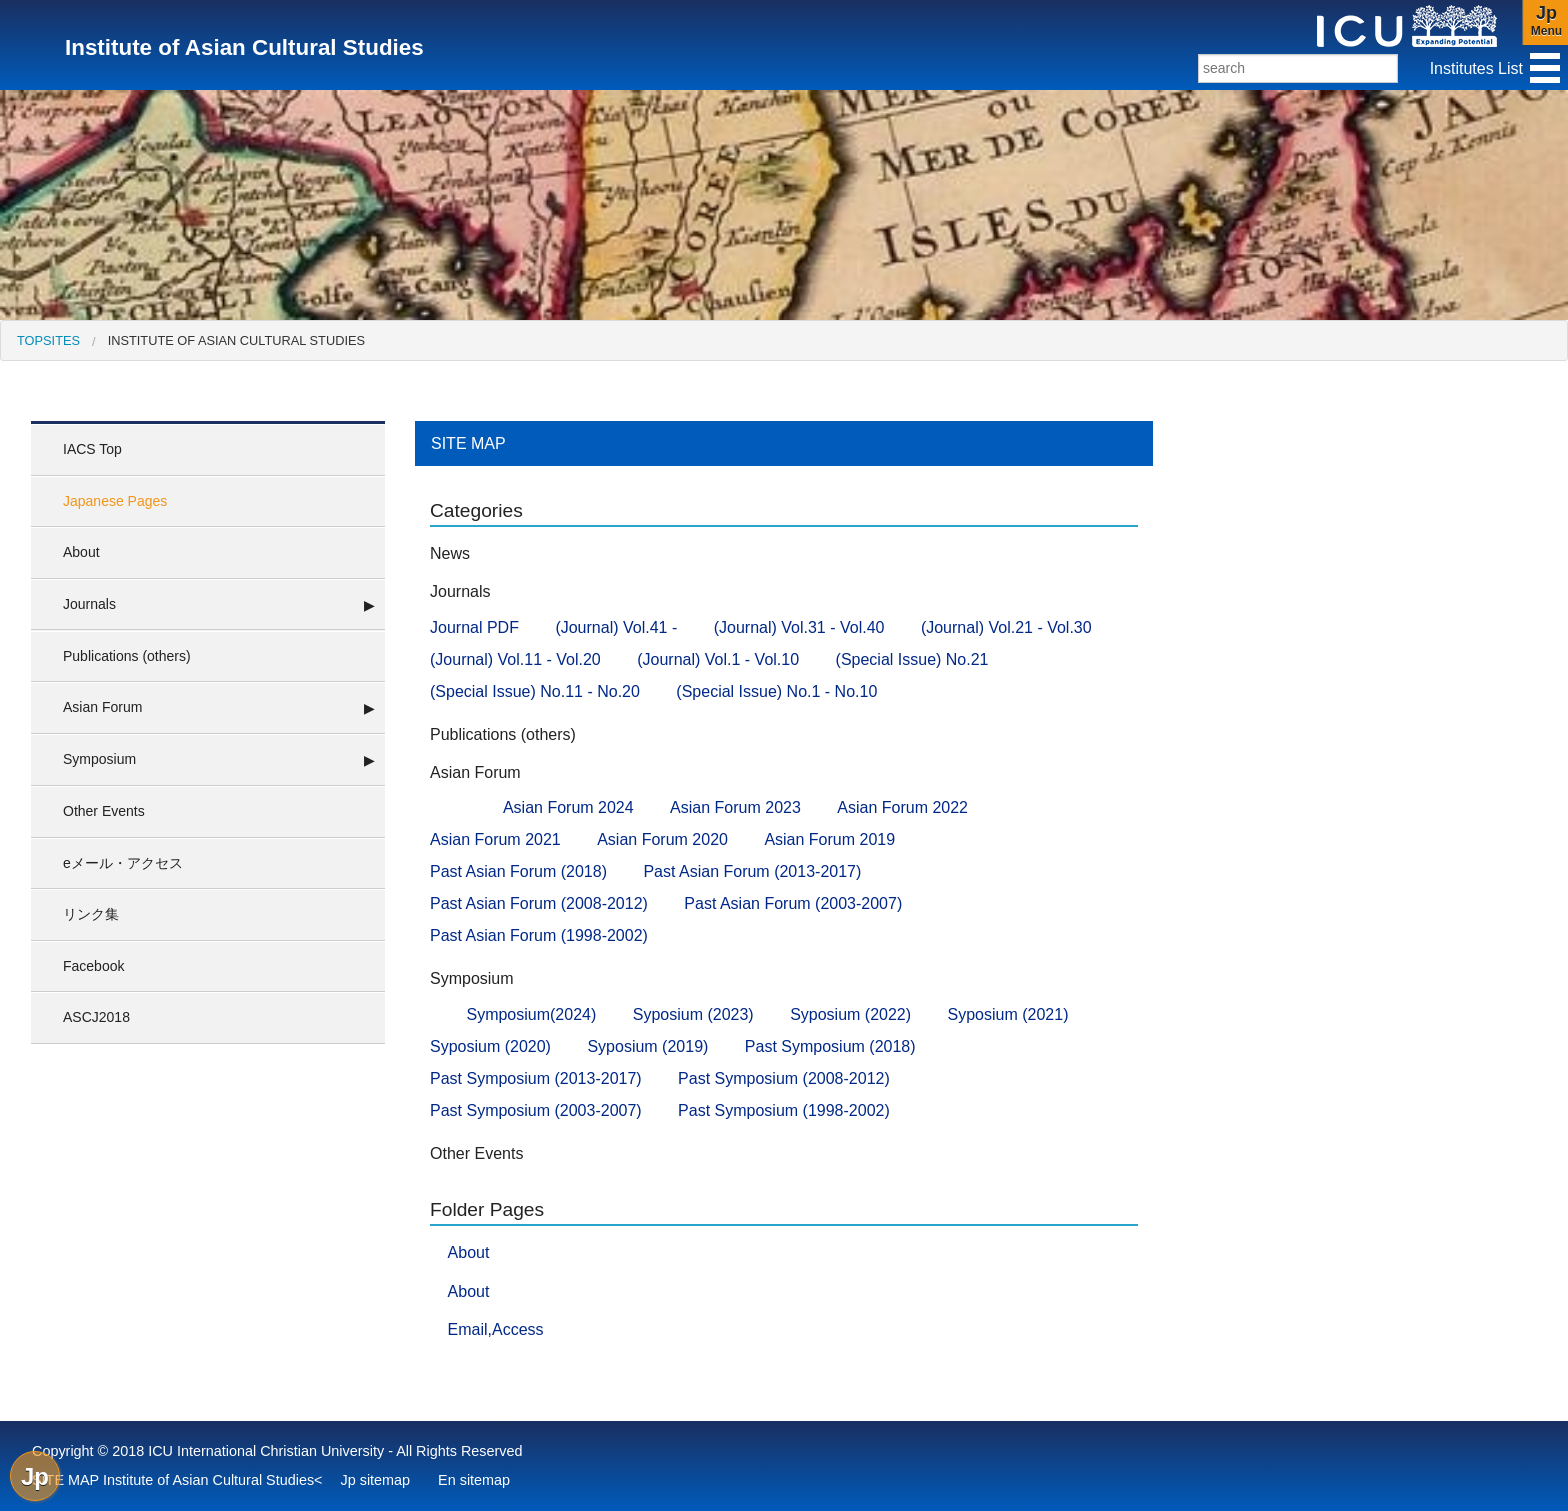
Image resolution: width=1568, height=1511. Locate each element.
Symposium (99, 759)
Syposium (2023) (693, 1014)
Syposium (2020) (490, 1046)
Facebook (93, 966)
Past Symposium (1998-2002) (784, 1110)
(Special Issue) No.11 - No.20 (535, 691)
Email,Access (496, 1329)
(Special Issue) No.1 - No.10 (776, 691)
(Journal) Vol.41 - (616, 627)
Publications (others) (127, 656)
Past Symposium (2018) (830, 1046)
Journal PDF (474, 627)
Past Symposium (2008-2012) (784, 1078)
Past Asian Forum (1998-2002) (539, 935)
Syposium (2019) (647, 1046)
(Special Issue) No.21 (912, 659)
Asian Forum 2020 (662, 839)
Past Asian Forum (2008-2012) (539, 903)
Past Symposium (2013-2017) (536, 1078)
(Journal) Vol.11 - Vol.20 (515, 659)
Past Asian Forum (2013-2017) (752, 871)
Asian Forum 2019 (829, 839)
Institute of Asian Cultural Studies (236, 340)
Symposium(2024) (531, 1014)
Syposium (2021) (1008, 1014)
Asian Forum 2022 (902, 807)
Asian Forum (102, 707)
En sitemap (474, 1480)
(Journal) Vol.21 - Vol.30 (1006, 627)
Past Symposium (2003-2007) (536, 1110)
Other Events (104, 811)
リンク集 (91, 914)
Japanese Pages (115, 501)
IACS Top (92, 449)
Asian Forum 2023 (735, 807)
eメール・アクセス (123, 863)
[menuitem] (48, 340)
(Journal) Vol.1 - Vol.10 (718, 659)
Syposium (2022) (850, 1014)
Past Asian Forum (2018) (518, 871)
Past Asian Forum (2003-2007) (793, 903)
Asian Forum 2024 (568, 807)
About (81, 552)
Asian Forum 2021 (495, 839)
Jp (35, 1476)
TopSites (48, 340)
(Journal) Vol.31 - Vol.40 (799, 627)
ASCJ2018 (96, 1017)
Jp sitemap (376, 1480)
